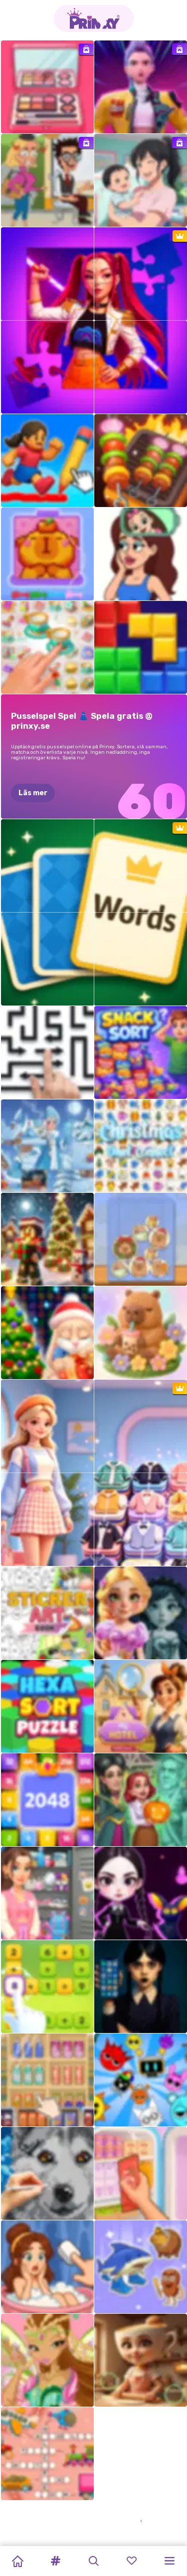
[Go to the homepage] (94, 18)
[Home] (17, 2561)
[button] (55, 2561)
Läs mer (32, 793)
